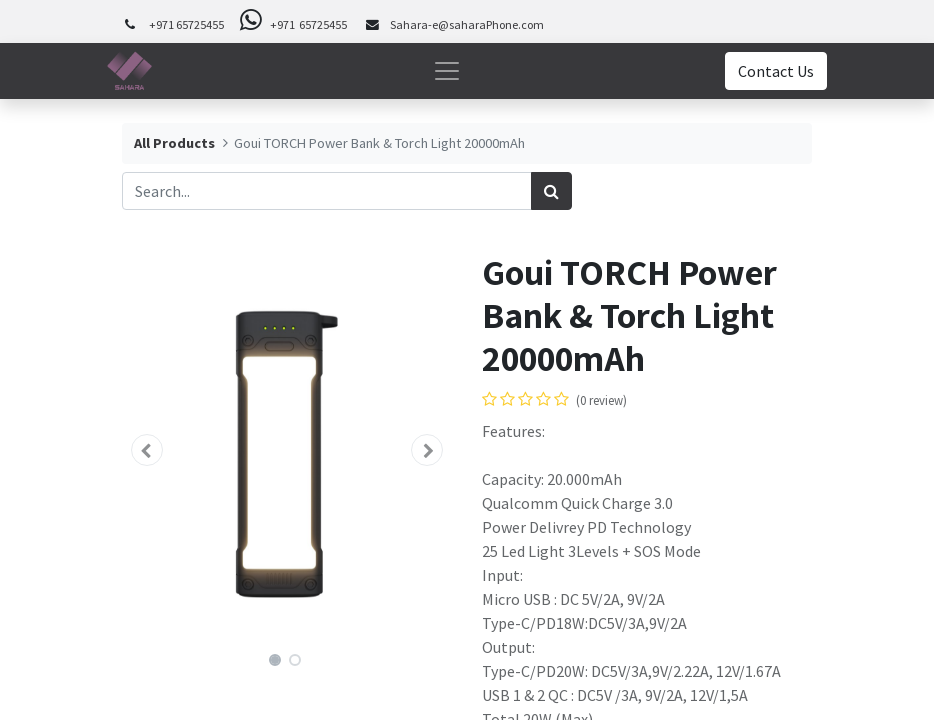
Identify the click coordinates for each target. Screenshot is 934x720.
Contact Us (776, 71)
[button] (147, 450)
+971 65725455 (186, 24)
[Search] (551, 191)
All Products (174, 143)
